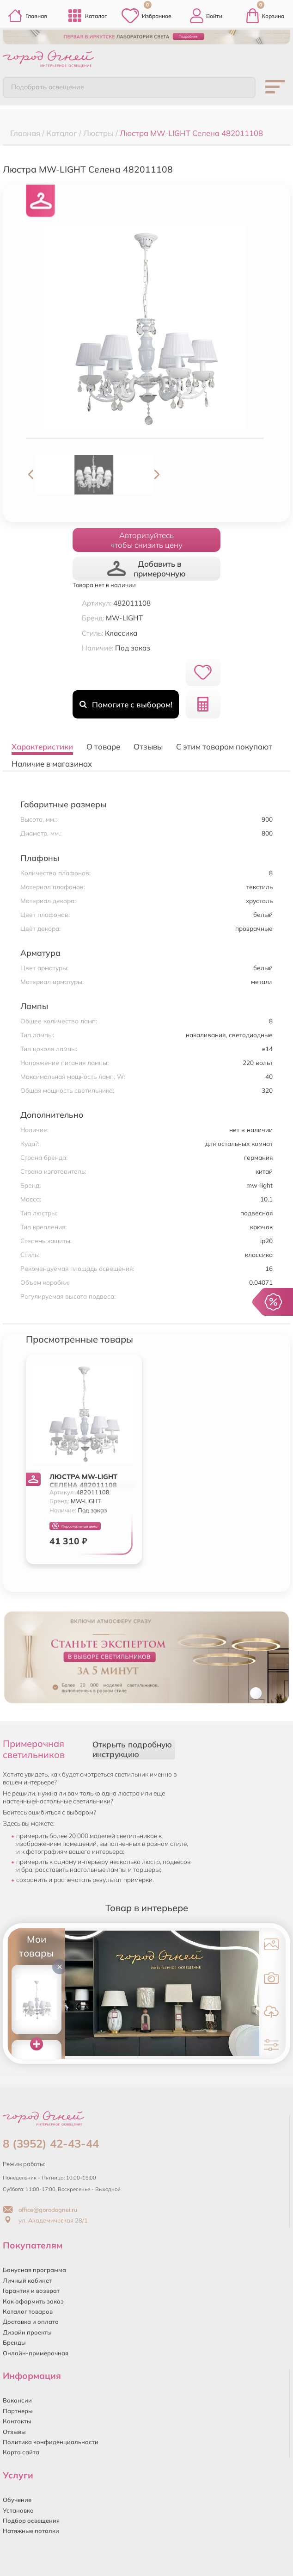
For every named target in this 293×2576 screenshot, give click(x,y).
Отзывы (14, 2431)
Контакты (17, 2421)
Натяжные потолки (31, 2530)
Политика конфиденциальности (50, 2442)
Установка (18, 2510)
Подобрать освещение (47, 87)
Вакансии (17, 2400)
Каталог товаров (28, 2311)
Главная (27, 15)
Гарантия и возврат (31, 2290)
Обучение (17, 2499)
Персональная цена (75, 1526)
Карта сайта (21, 2452)
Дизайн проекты (27, 2332)
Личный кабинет (27, 2280)
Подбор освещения (31, 2520)
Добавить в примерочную (146, 568)
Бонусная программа (34, 2269)
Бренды (14, 2342)
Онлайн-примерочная (35, 2353)
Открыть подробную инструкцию (132, 1749)
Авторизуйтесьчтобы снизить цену (146, 540)
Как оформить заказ (33, 2301)
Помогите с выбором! (125, 704)
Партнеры (18, 2411)
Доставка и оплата (31, 2321)
